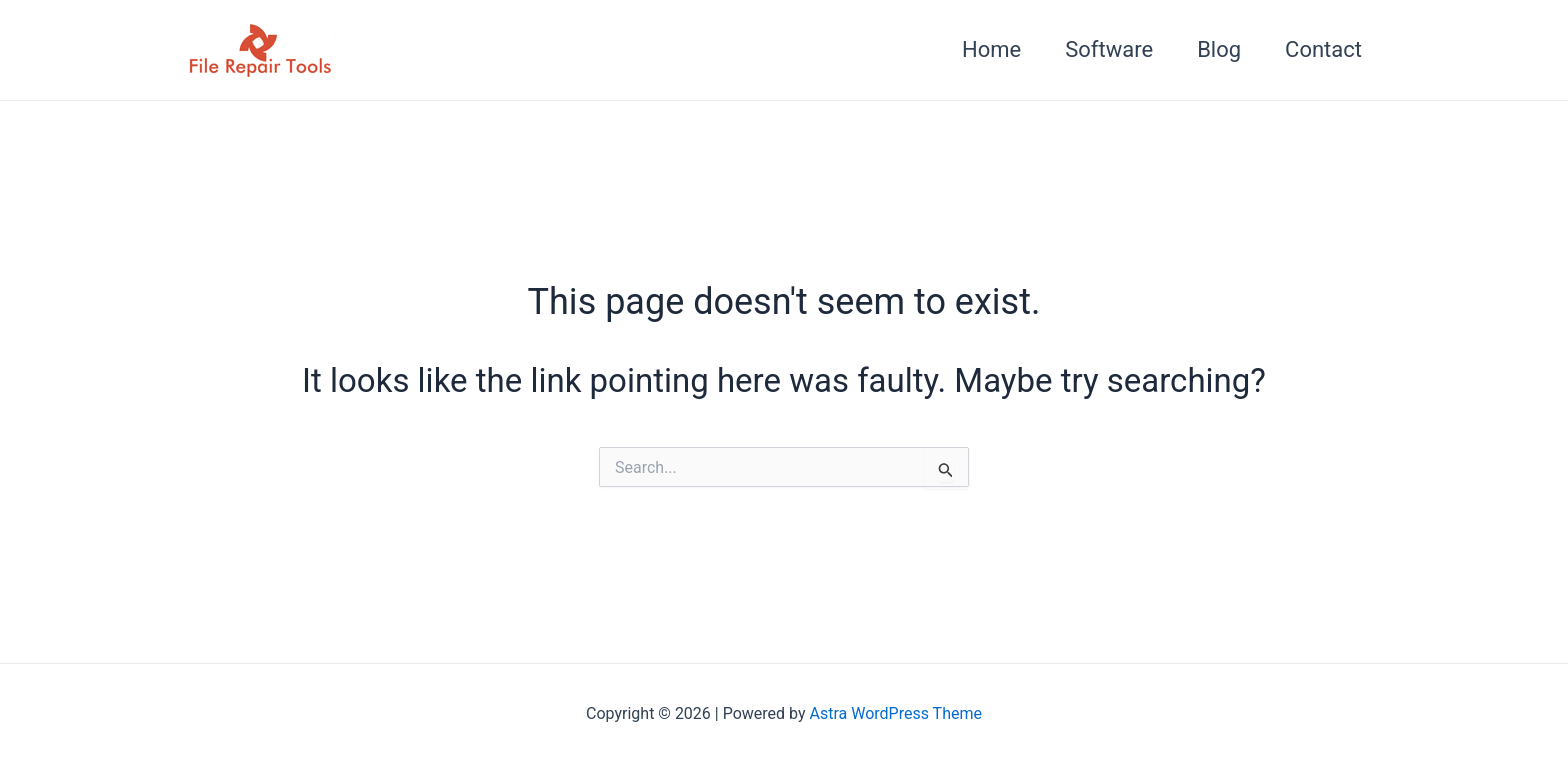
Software (1109, 49)
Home (991, 49)
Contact (1323, 49)
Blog (1219, 49)
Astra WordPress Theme (896, 713)
